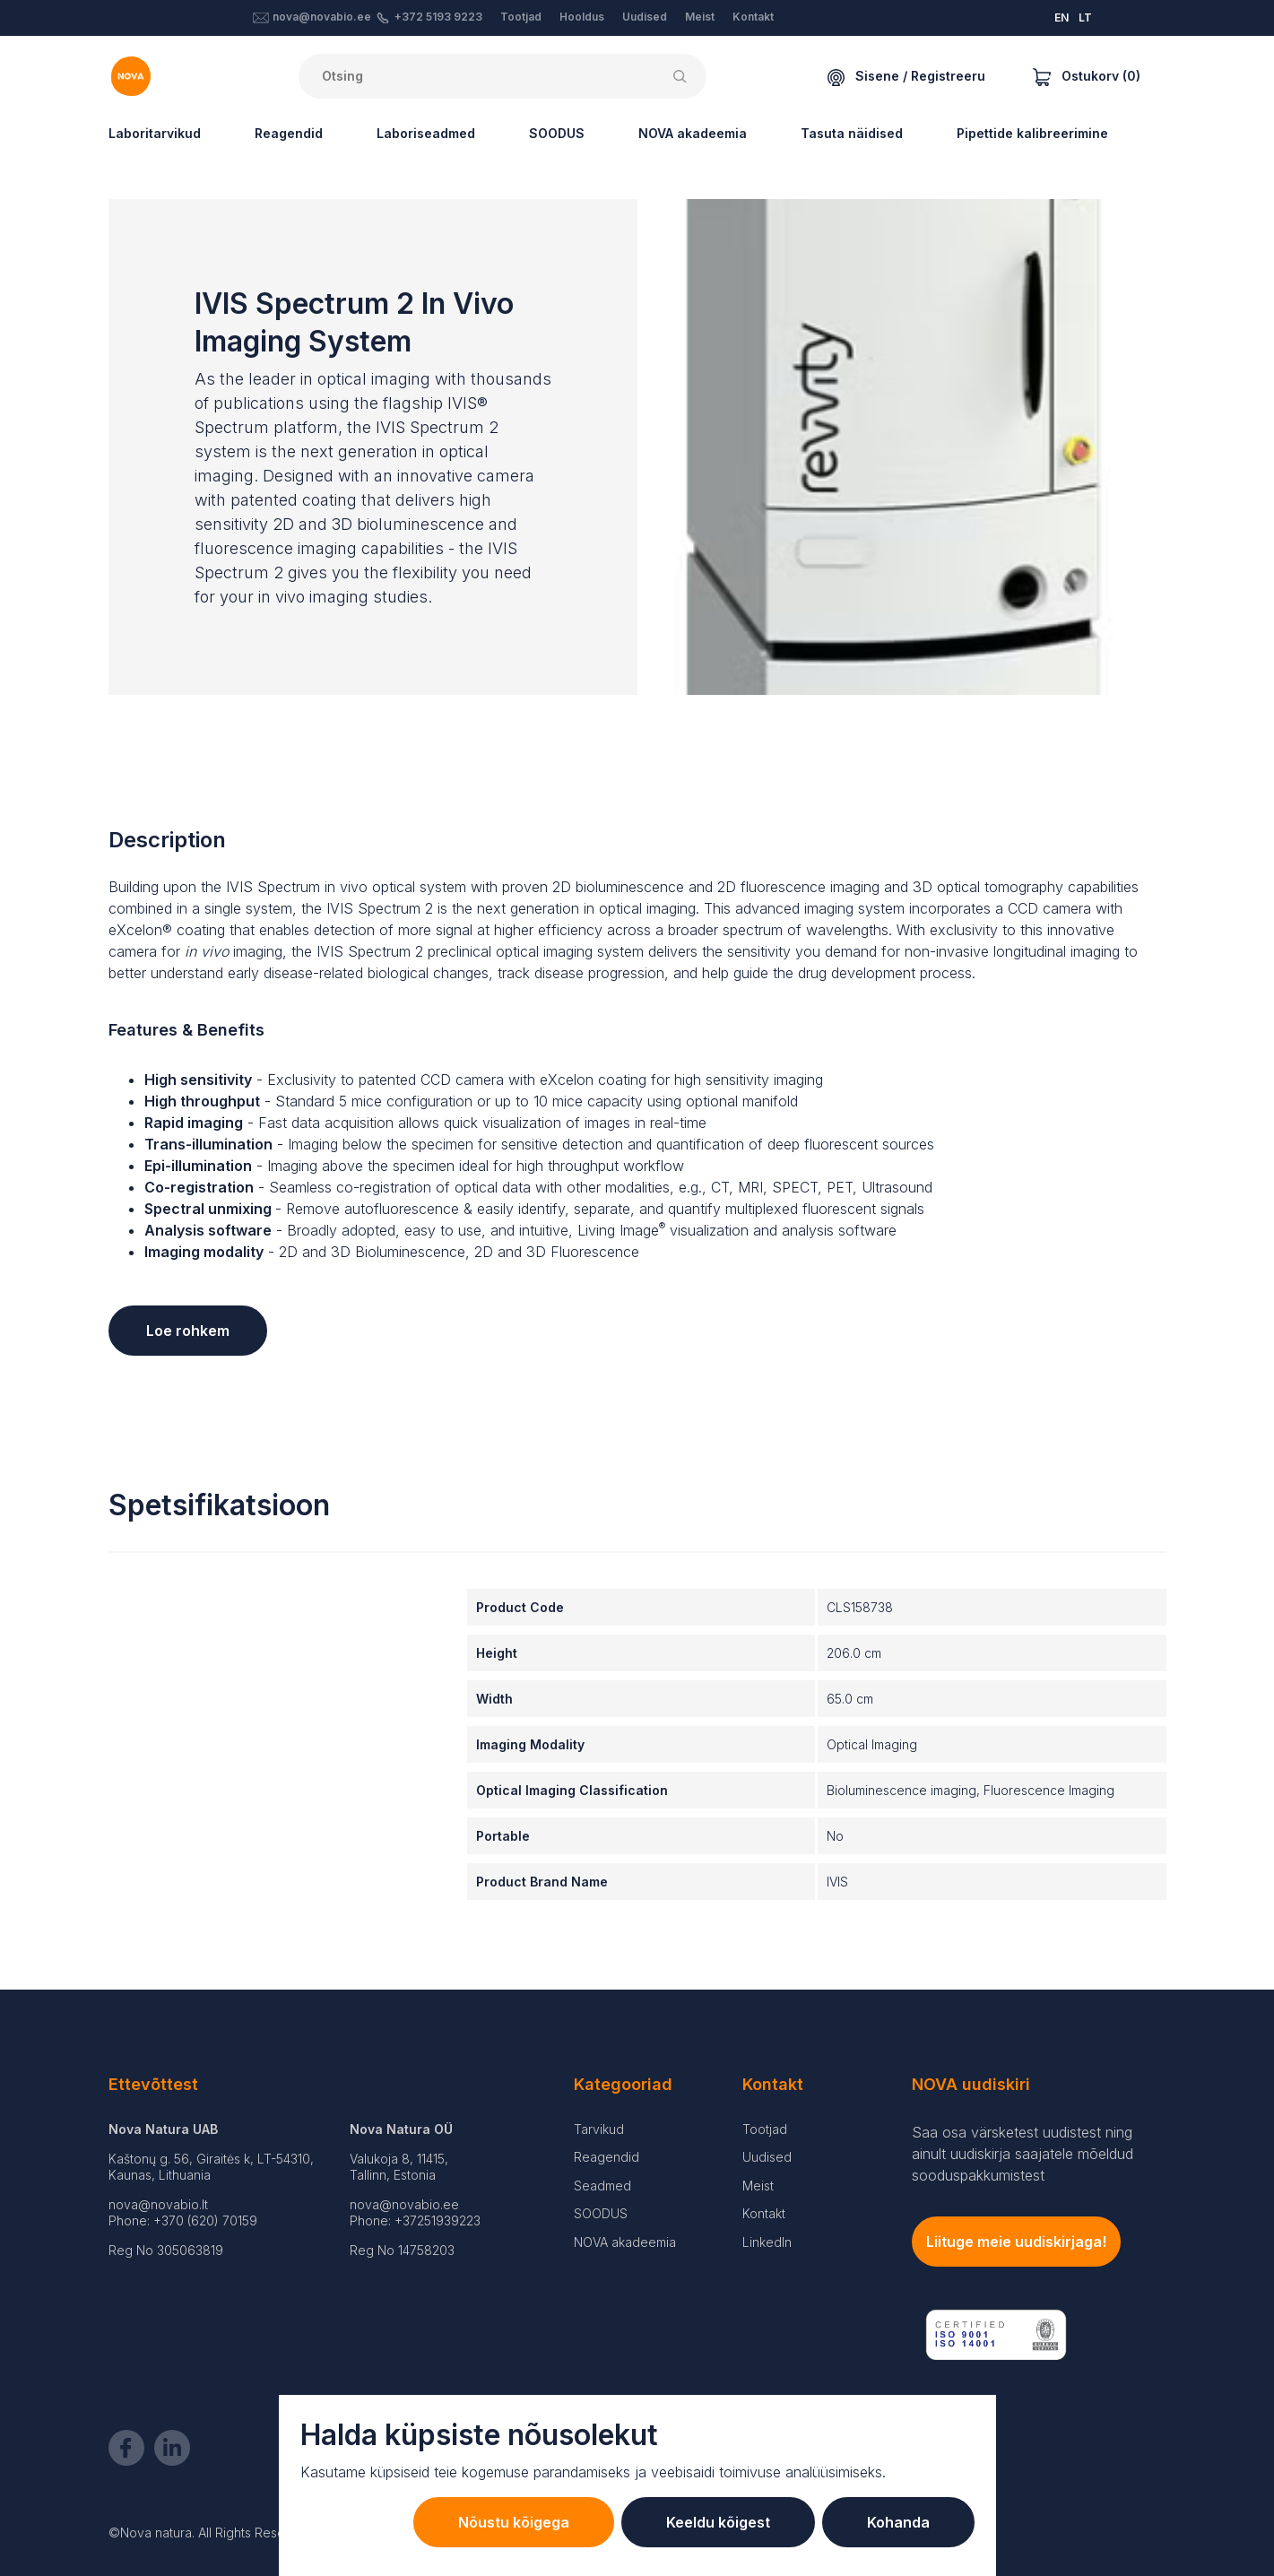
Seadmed (602, 2185)
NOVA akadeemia (692, 133)
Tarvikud (599, 2129)
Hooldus (581, 16)
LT (1085, 17)
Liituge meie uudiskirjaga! (1016, 2242)
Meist (700, 16)
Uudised (644, 16)
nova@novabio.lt (158, 2204)
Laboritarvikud (154, 133)
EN (1061, 17)
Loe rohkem (188, 1331)
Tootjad (521, 16)
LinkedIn (767, 2242)
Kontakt (753, 16)
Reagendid (289, 133)
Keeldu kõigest (718, 2522)
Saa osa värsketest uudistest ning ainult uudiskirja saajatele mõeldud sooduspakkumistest (1022, 2153)
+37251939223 (437, 2220)
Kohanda (898, 2522)
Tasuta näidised (852, 133)
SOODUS (557, 133)
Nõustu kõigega (513, 2522)
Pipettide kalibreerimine (1032, 133)
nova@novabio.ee (322, 16)
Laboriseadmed (426, 133)
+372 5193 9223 (438, 16)
